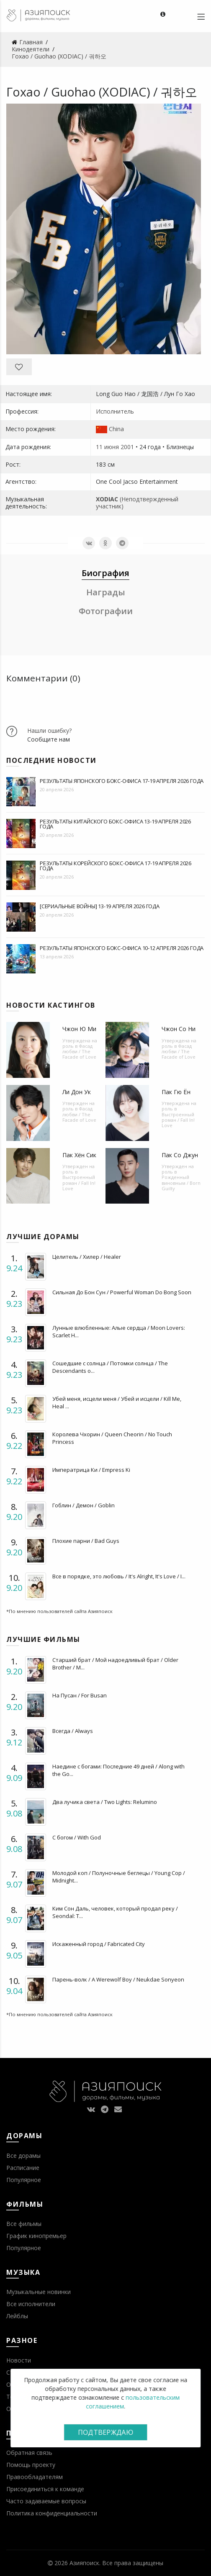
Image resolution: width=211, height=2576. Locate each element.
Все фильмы (23, 2224)
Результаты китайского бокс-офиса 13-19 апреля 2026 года (115, 824)
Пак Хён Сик (79, 1155)
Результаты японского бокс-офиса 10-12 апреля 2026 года (121, 947)
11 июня (107, 447)
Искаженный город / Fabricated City (98, 1944)
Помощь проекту (30, 2465)
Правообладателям (34, 2477)
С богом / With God (76, 1837)
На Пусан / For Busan (79, 1695)
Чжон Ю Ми (79, 1029)
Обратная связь (29, 2453)
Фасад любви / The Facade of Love (79, 1051)
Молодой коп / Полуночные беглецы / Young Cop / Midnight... (118, 1876)
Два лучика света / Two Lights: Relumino (104, 1802)
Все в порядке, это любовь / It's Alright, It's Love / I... (118, 1576)
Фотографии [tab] (106, 611)
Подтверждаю (105, 2432)
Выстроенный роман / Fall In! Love (178, 1119)
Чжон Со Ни (179, 1029)
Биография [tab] (105, 573)
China (116, 429)
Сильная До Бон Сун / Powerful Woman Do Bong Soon (121, 1292)
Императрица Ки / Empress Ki (91, 1469)
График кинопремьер (36, 2236)
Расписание (22, 2168)
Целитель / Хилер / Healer (86, 1256)
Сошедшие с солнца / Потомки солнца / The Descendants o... (110, 1366)
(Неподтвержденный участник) (137, 502)
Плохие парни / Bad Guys (85, 1541)
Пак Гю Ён (176, 1092)
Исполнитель (115, 411)
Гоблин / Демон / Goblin (83, 1505)
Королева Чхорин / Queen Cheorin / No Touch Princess (112, 1438)
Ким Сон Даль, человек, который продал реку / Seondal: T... (115, 1912)
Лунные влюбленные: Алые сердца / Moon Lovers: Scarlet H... (118, 1331)
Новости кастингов (50, 1005)
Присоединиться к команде (45, 2489)
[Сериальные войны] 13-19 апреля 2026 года (100, 906)
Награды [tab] (105, 592)
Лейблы (17, 2316)
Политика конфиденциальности (51, 2513)
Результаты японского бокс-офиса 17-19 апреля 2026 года (121, 780)
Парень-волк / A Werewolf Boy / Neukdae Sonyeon (118, 1979)
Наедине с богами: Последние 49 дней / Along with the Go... (118, 1770)
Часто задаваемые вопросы (46, 2501)
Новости (18, 2360)
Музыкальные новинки (38, 2292)
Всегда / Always (72, 1731)
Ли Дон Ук (76, 1092)
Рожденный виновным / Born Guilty (181, 1182)
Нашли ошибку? (49, 730)
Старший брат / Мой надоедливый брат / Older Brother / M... (115, 1663)
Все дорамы (23, 2155)
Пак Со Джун (180, 1155)
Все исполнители (30, 2304)
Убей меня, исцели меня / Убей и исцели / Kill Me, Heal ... (116, 1402)
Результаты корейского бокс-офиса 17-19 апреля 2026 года (115, 866)
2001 (127, 447)
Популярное (23, 2180)
